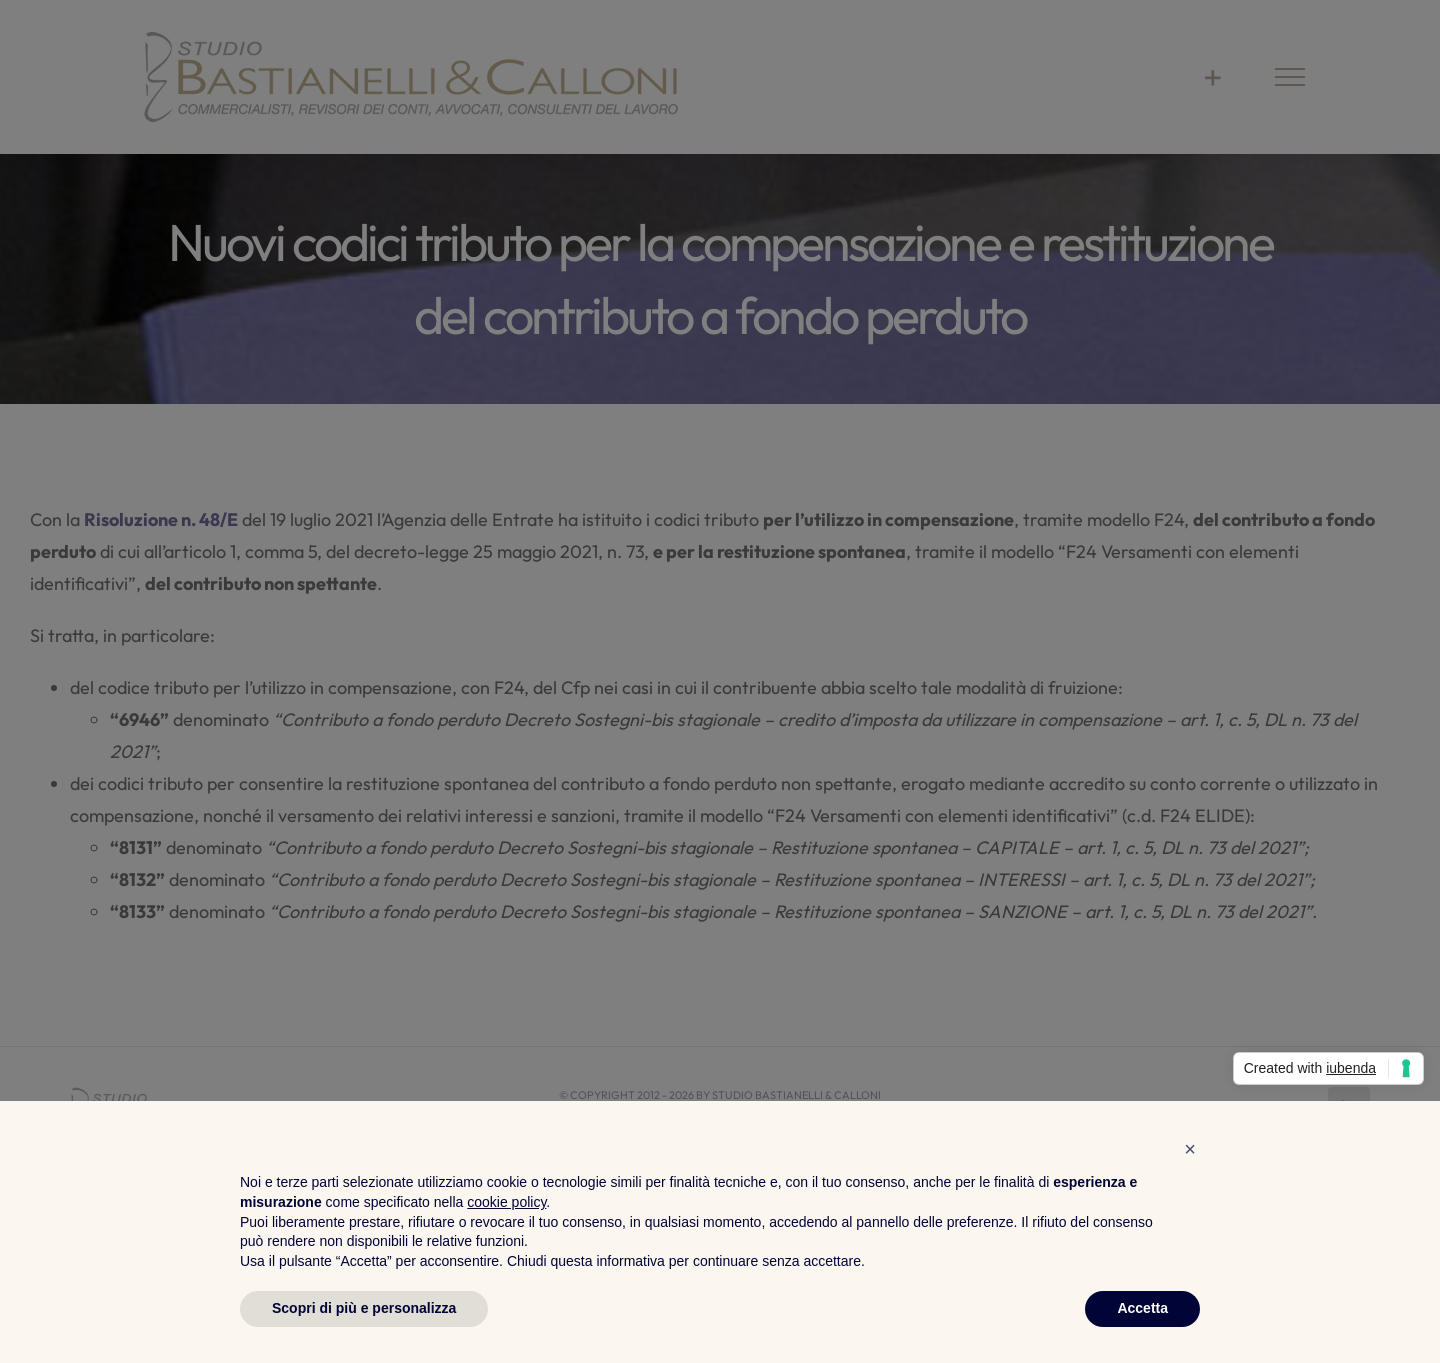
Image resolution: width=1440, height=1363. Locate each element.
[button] (1190, 1149)
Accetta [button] (1142, 1308)
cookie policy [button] (506, 1202)
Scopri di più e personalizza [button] (364, 1308)
